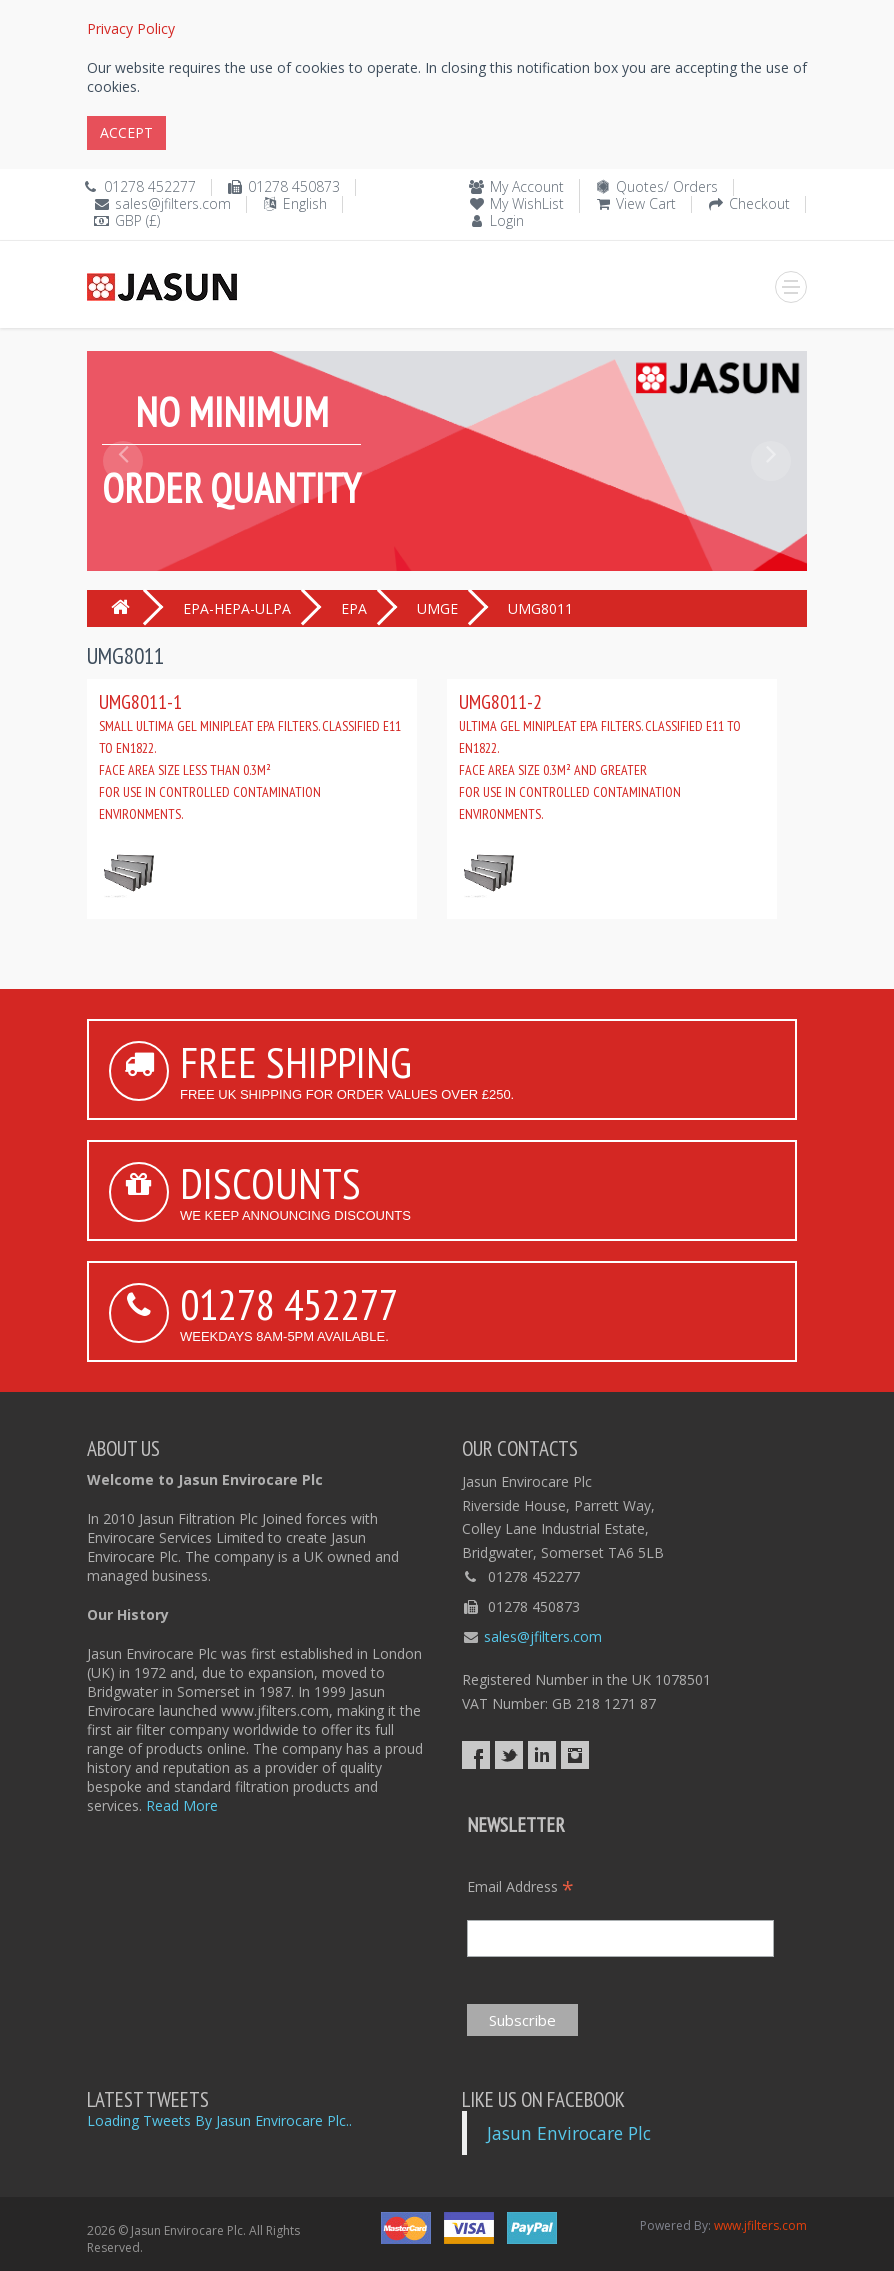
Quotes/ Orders (667, 186)
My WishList (527, 203)
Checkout (759, 203)
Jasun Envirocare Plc (569, 2133)
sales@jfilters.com (173, 203)
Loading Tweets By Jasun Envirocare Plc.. (219, 2120)
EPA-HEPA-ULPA (237, 608)
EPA (354, 608)
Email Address (520, 1886)
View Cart (646, 203)
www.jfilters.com (760, 2225)
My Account (527, 186)
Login (507, 220)
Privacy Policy (131, 28)
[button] (123, 506)
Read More (182, 1805)
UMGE (437, 608)
